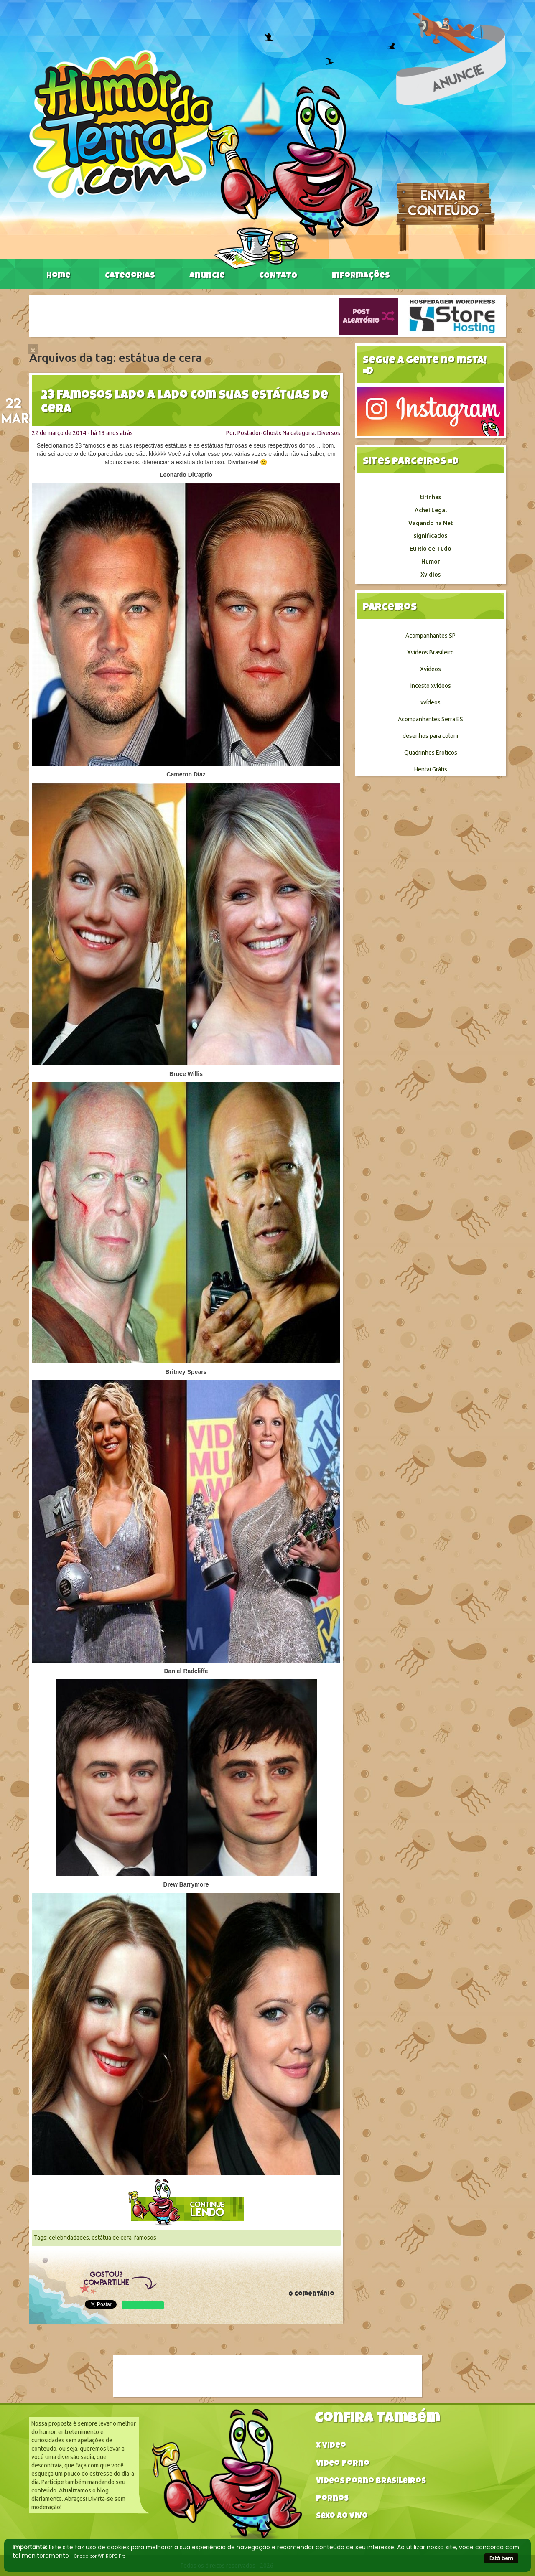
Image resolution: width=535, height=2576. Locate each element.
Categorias (130, 276)
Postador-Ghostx (259, 433)
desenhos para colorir (431, 735)
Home (58, 276)
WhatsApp (143, 2305)
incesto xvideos (430, 685)
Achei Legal (431, 510)
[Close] (33, 349)
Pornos (332, 2499)
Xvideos (430, 669)
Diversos (328, 433)
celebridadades (69, 2237)
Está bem (501, 2558)
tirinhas (430, 497)
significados (430, 535)
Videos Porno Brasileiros (371, 2482)
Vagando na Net (430, 523)
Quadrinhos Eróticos (430, 752)
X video (331, 2446)
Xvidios (430, 574)
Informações (360, 276)
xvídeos (430, 702)
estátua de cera (112, 2237)
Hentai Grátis (430, 769)
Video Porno (342, 2464)
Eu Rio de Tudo (430, 548)
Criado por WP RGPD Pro (99, 2556)
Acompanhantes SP (430, 635)
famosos (145, 2237)
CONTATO (278, 276)
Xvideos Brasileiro (430, 652)
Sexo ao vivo (342, 2517)
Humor (430, 561)
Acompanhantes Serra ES (430, 719)
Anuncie (207, 276)
